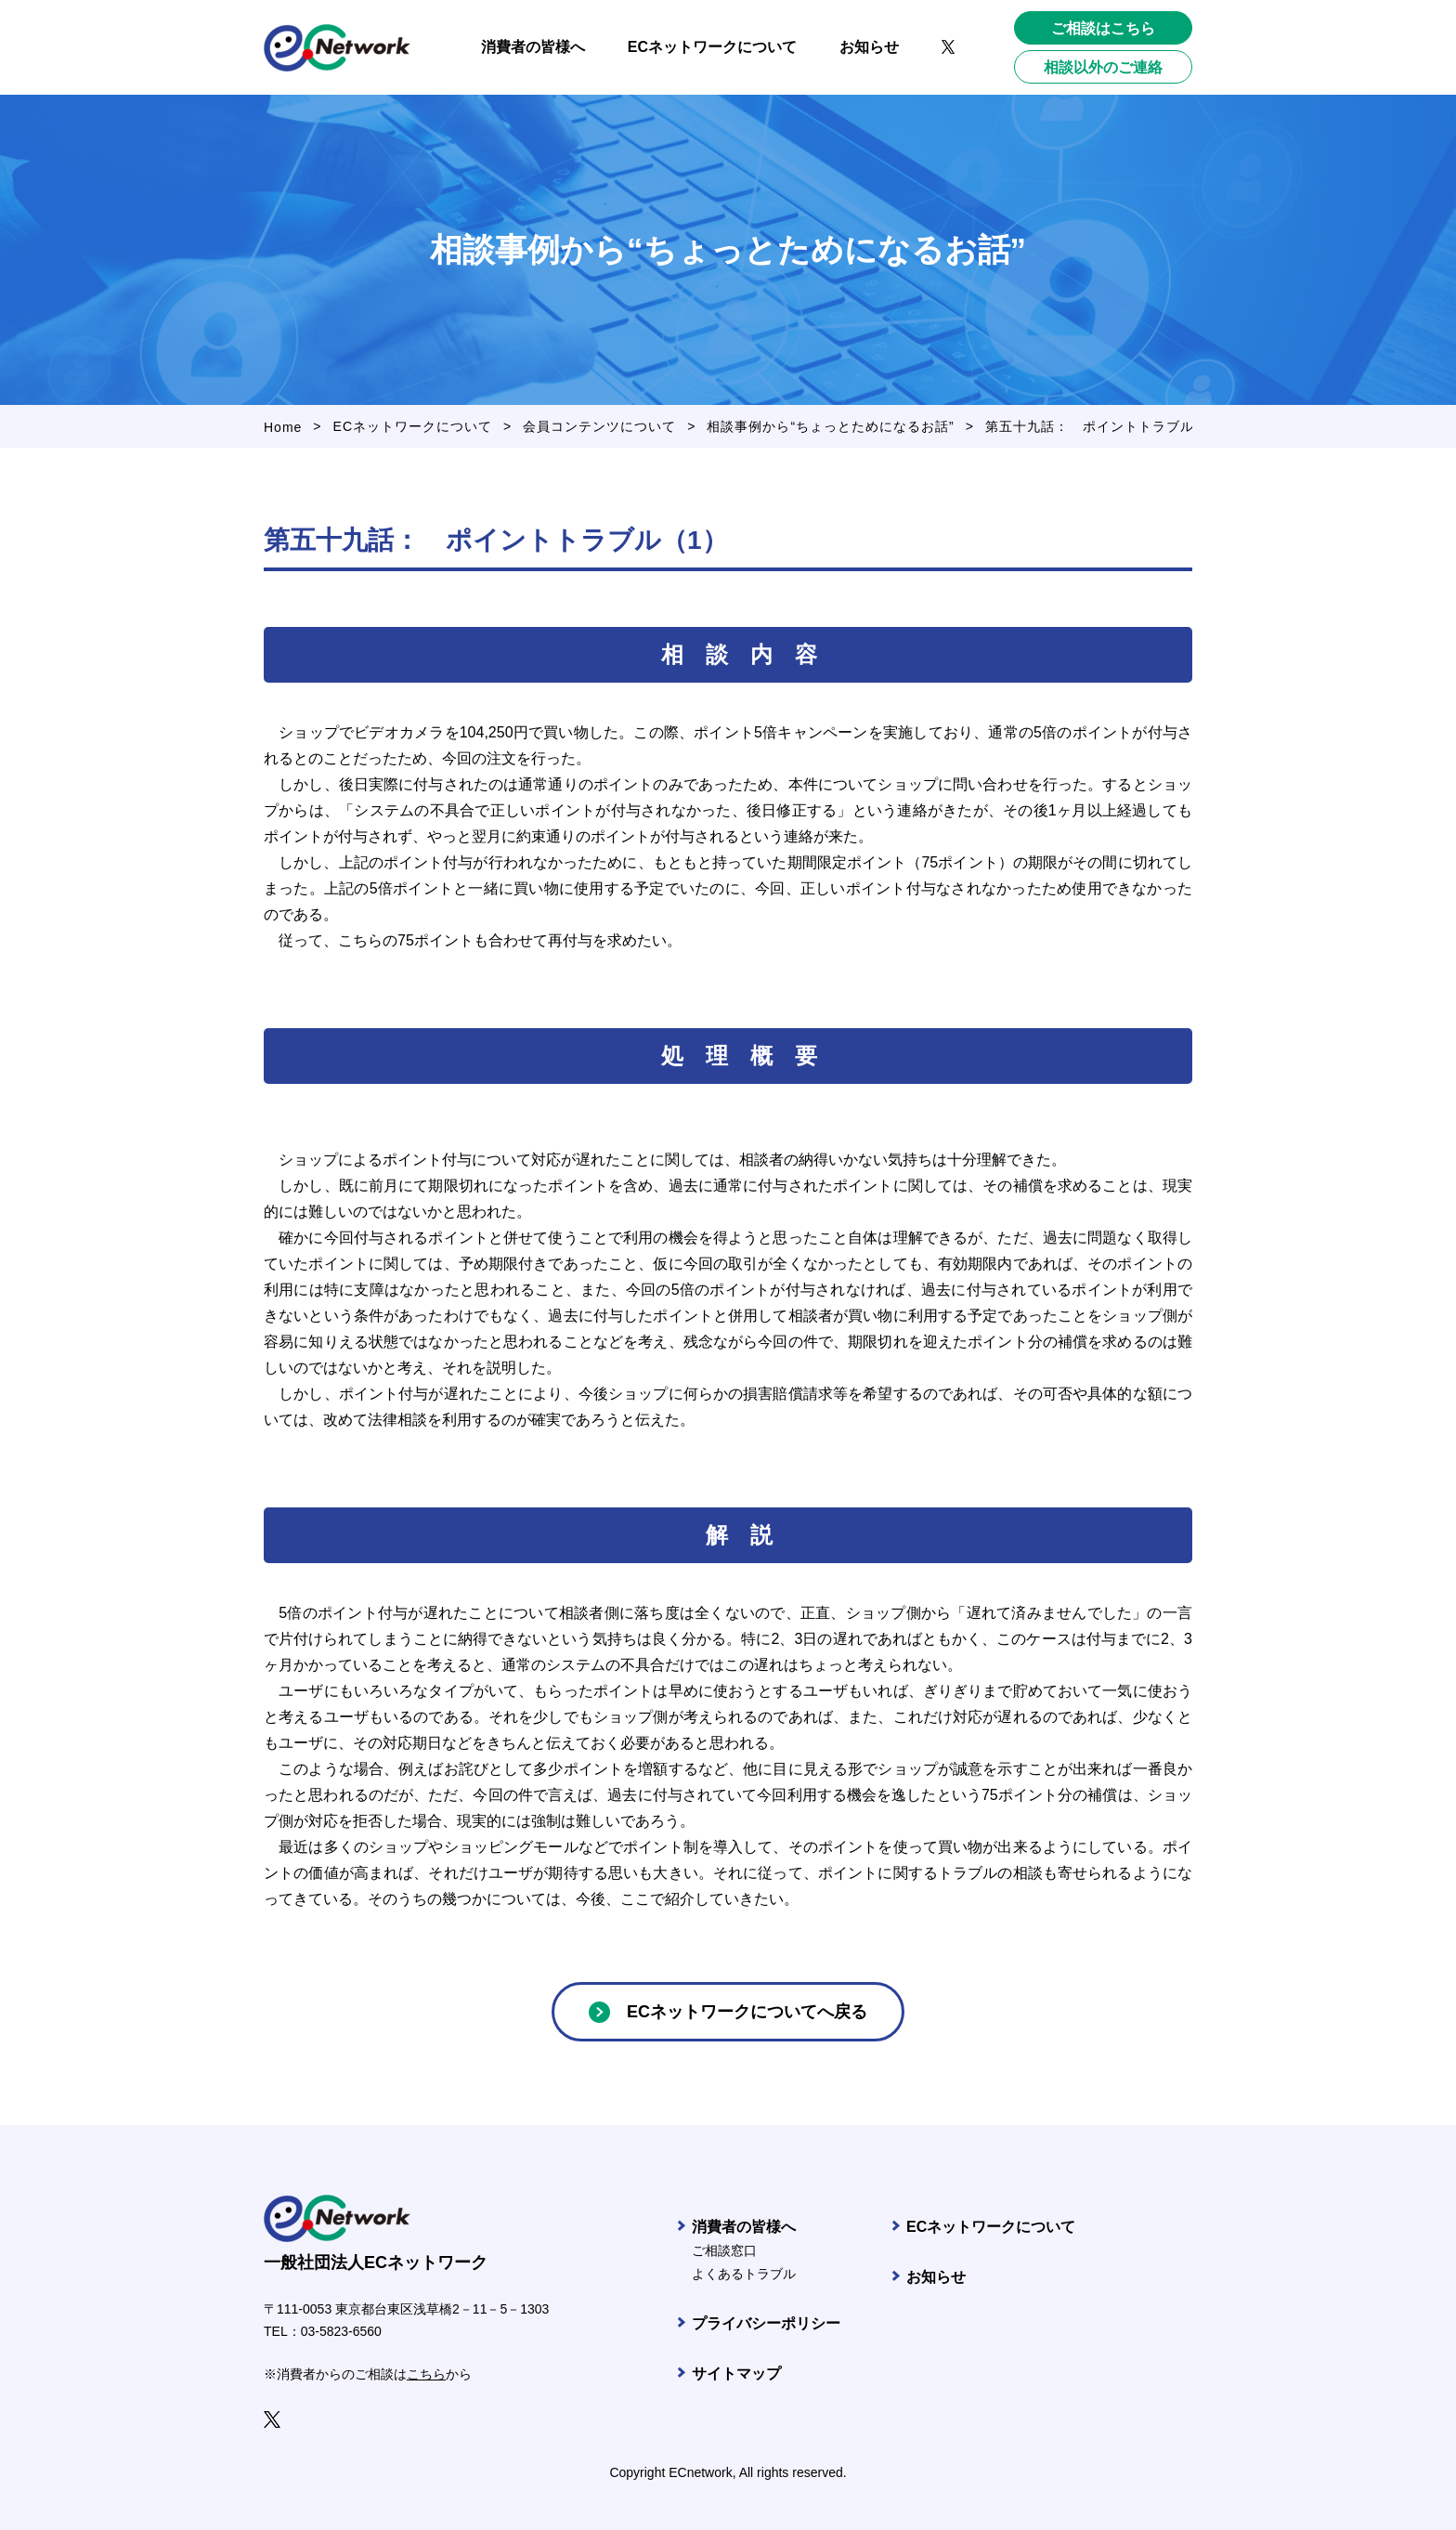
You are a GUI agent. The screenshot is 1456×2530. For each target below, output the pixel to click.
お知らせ (936, 2277)
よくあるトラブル (744, 2273)
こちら (426, 2374)
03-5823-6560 (341, 2331)
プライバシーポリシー (766, 2323)
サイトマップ (736, 2373)
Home (283, 427)
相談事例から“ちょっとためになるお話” (830, 426)
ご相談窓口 (724, 2250)
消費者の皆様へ (744, 2227)
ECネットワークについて (412, 426)
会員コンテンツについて (599, 426)
